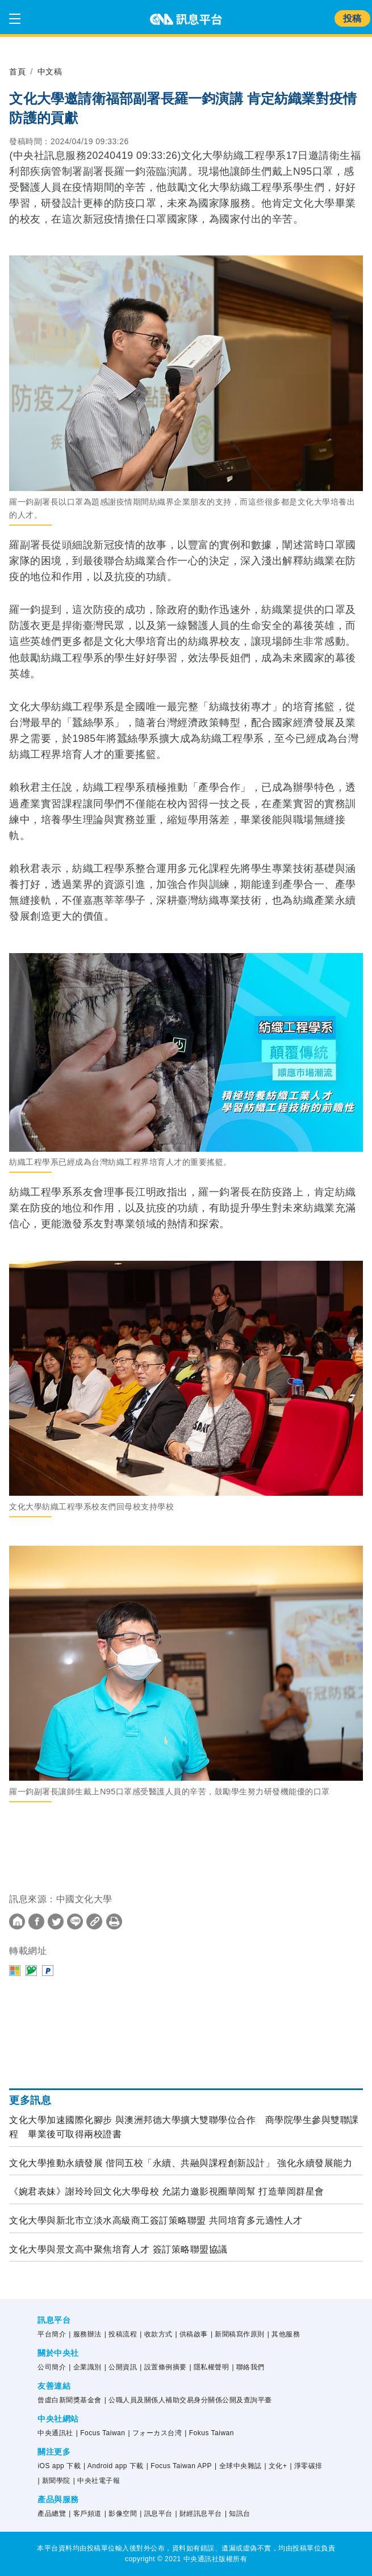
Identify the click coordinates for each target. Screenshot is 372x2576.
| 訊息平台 (156, 2514)
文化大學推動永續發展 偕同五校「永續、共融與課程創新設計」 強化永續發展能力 (180, 2163)
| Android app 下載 (113, 2466)
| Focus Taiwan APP (179, 2466)
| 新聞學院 (53, 2481)
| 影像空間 (121, 2514)
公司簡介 (51, 2367)
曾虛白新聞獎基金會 (69, 2400)
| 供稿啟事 (191, 2334)
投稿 (352, 18)
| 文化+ (275, 2466)
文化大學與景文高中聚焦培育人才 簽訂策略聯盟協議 (118, 2249)
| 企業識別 (85, 2367)
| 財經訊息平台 (198, 2514)
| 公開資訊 (121, 2367)
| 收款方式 (156, 2334)
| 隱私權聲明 (209, 2367)
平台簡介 (51, 2334)
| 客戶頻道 (85, 2514)
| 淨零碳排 (306, 2466)
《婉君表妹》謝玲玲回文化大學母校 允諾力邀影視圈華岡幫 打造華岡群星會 (166, 2191)
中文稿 (49, 71)
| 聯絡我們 (248, 2367)
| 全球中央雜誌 (238, 2466)
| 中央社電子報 (96, 2481)
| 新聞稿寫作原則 (238, 2334)
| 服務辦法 (85, 2334)
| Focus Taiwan (101, 2433)
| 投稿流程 (121, 2334)
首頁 (17, 71)
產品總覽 (51, 2514)
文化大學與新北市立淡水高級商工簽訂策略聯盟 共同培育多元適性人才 (155, 2220)
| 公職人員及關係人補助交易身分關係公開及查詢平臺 (188, 2400)
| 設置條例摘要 (163, 2367)
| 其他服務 (283, 2334)
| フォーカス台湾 (155, 2433)
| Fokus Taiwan (209, 2433)
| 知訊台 (237, 2514)
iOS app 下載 (59, 2466)
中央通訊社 (55, 2433)
